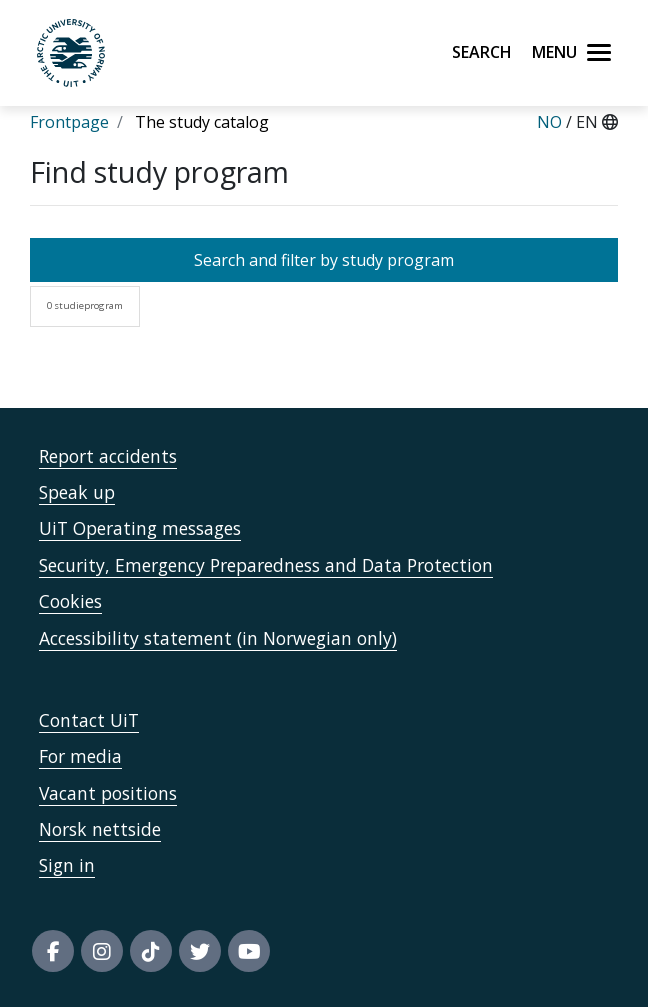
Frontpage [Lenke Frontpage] (69, 122)
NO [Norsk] (549, 122)
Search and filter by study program (324, 260)
